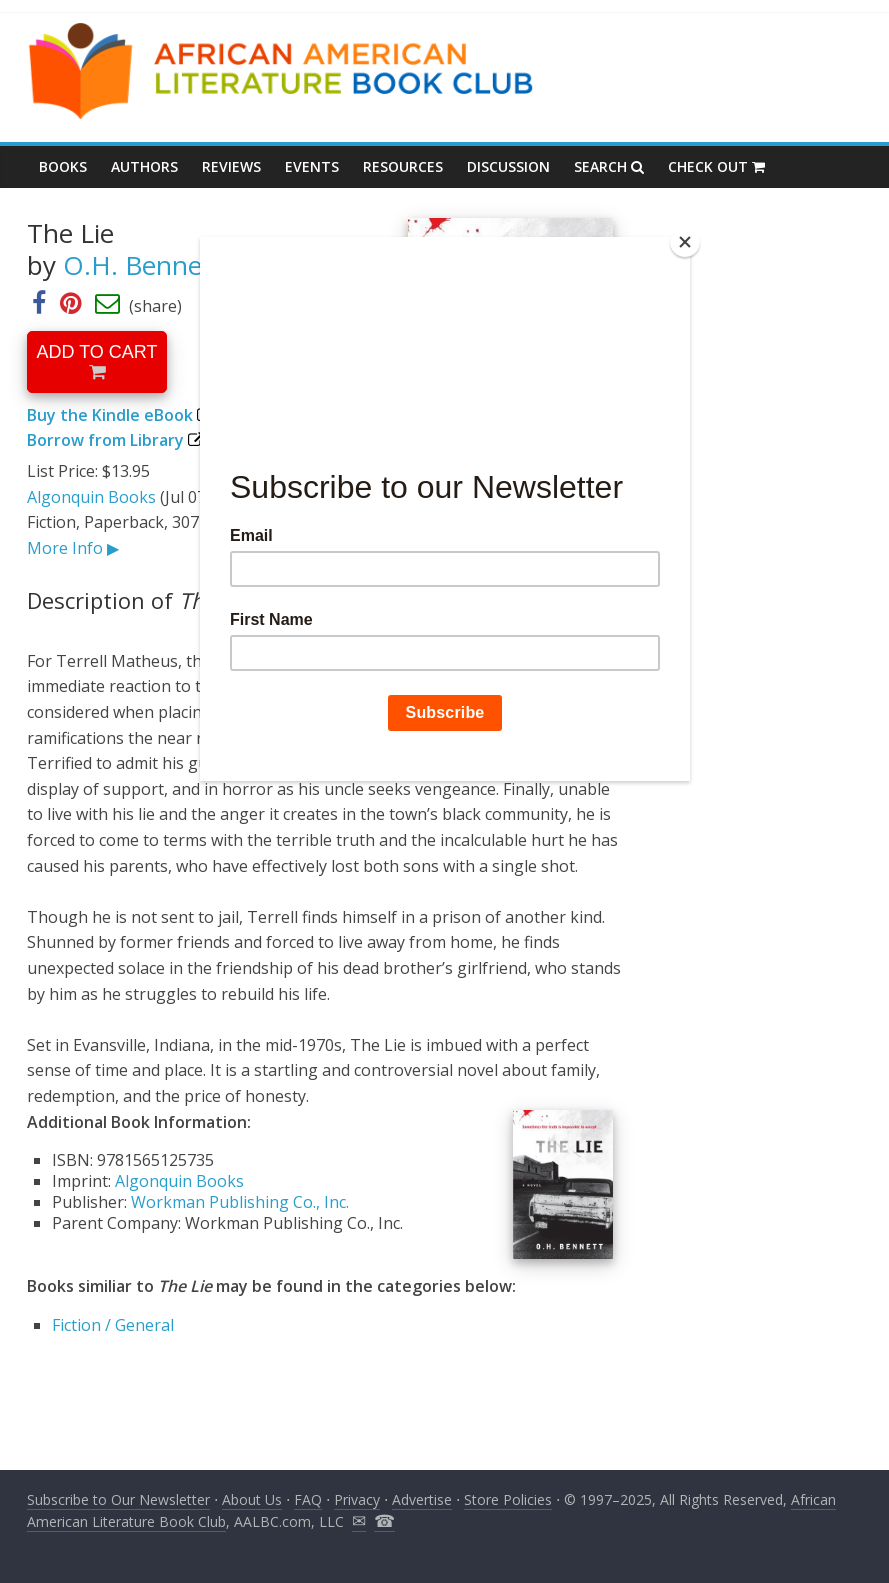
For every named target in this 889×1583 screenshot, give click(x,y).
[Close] (685, 242)
